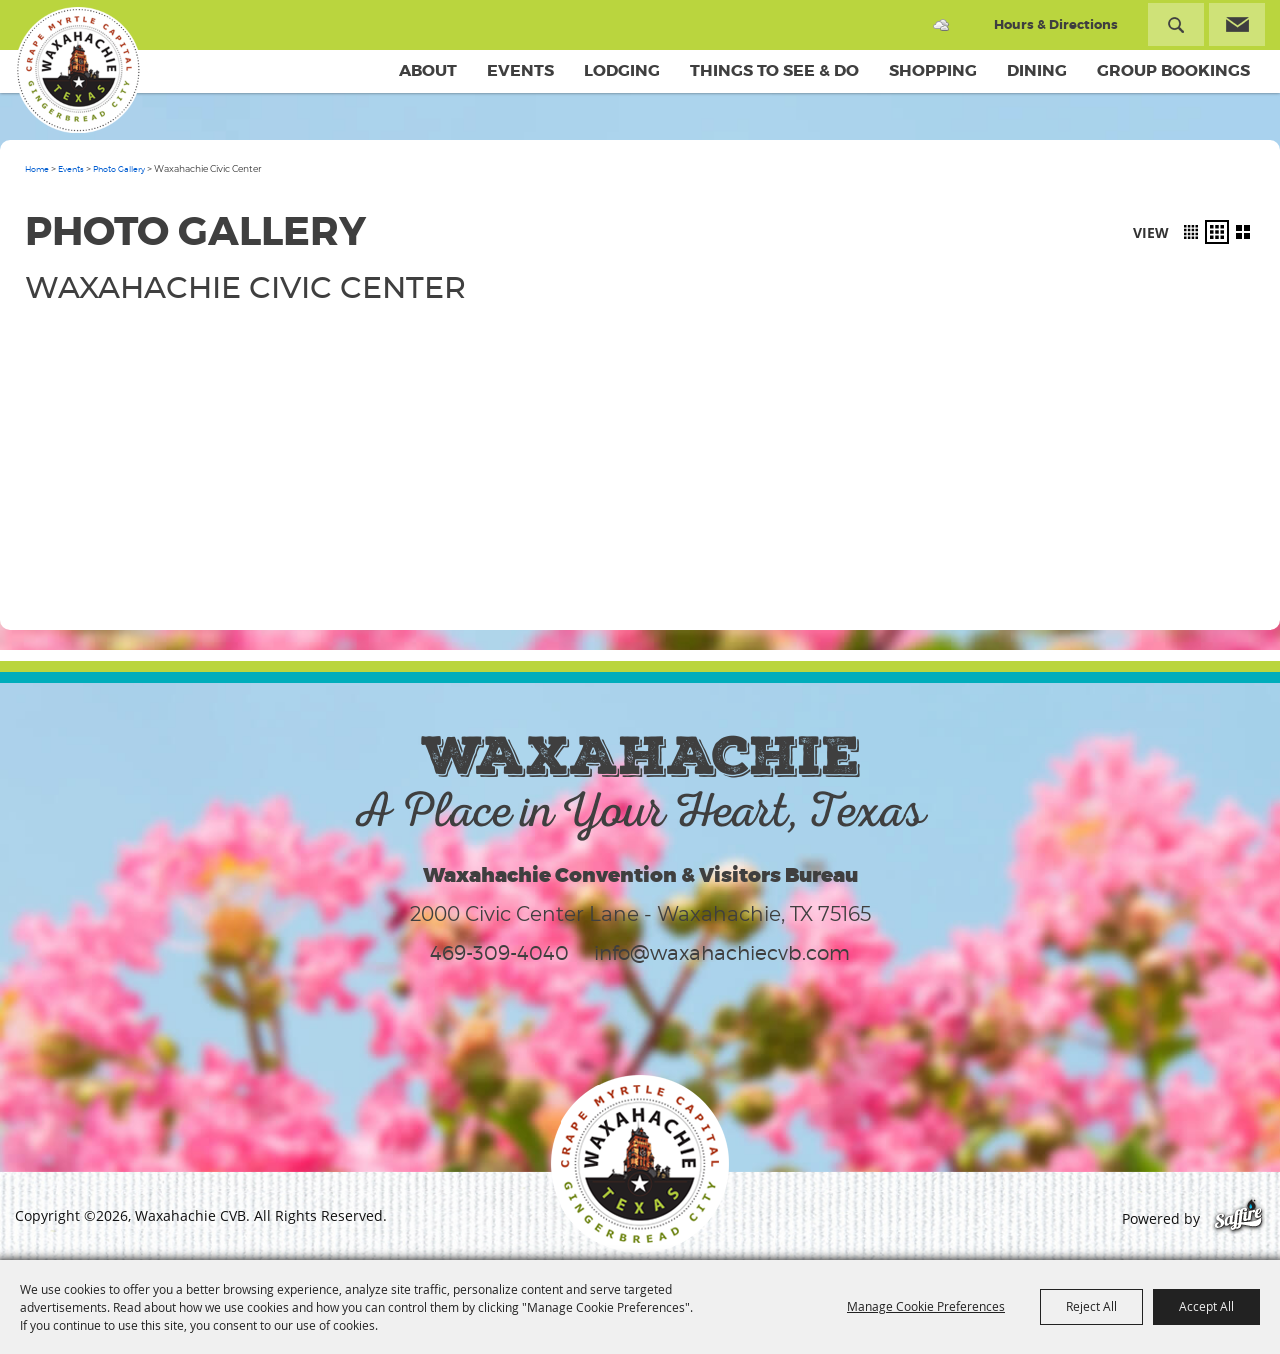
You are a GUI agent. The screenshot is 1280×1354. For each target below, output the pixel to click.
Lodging (622, 70)
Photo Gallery (119, 169)
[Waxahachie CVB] (78, 70)
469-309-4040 (499, 953)
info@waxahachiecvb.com (722, 953)
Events (520, 70)
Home (37, 169)
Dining (1037, 70)
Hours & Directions (1056, 24)
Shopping (933, 70)
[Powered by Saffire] (1238, 1218)
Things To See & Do (774, 70)
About (428, 70)
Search (1176, 24)
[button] (1191, 232)
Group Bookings (1173, 70)
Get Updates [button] (1237, 24)
